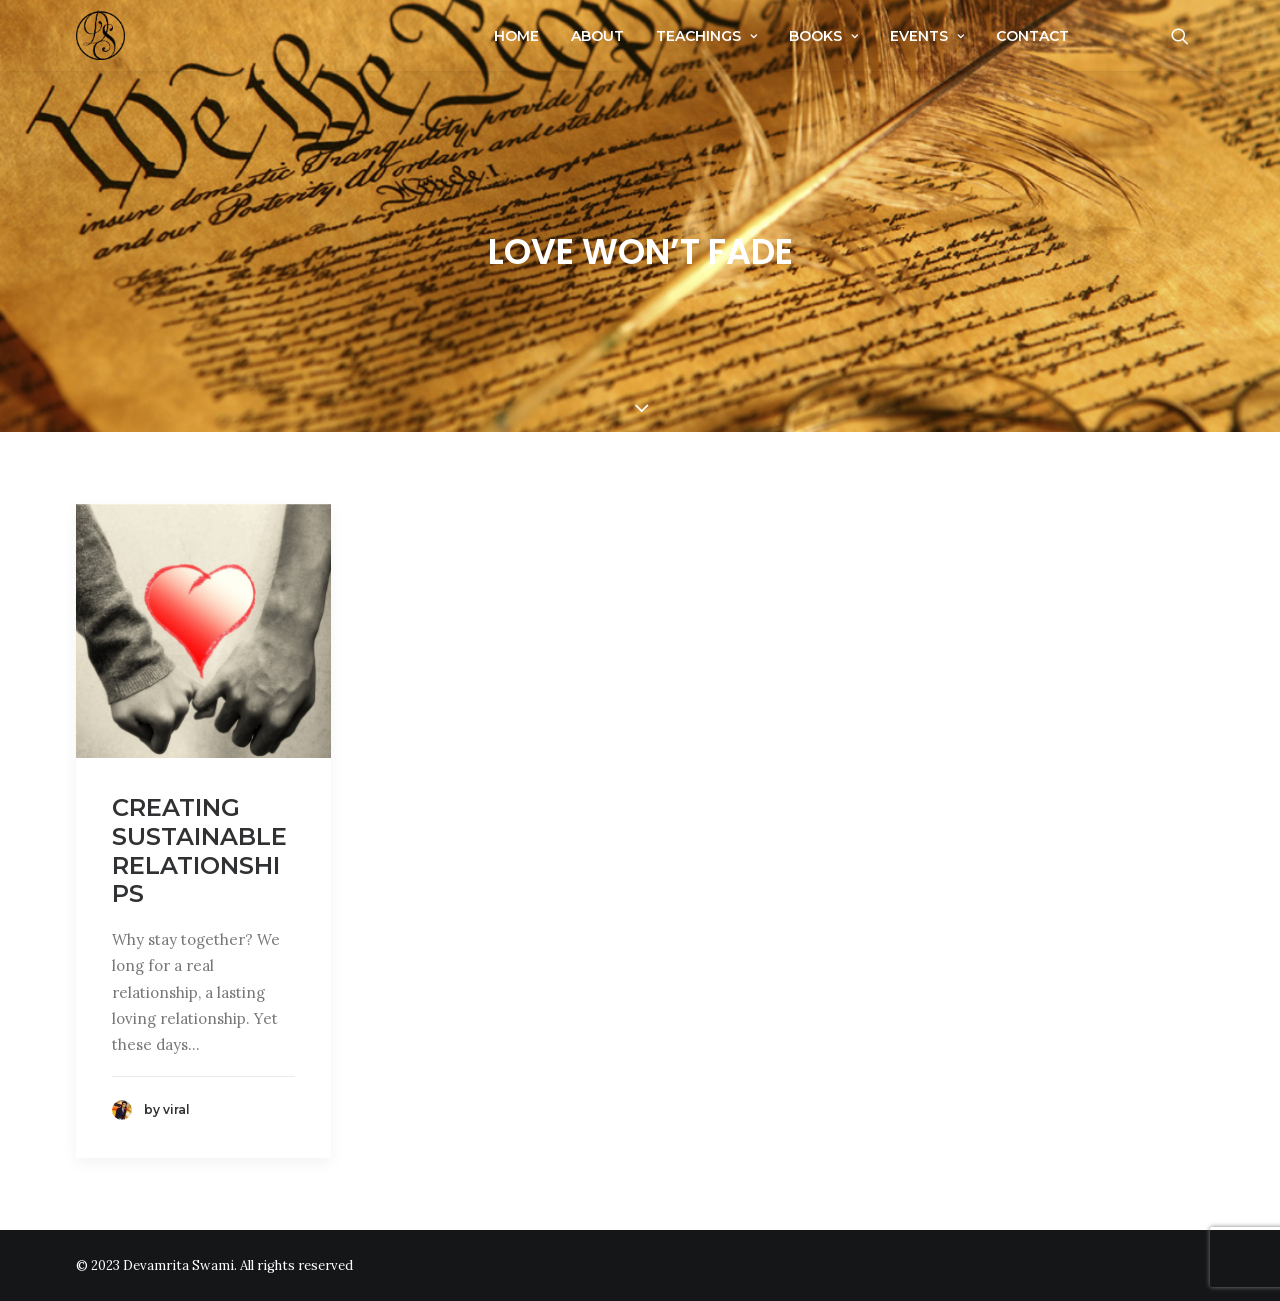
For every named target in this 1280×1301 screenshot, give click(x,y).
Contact (1032, 36)
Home (516, 36)
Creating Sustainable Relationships (199, 850)
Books (823, 36)
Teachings (706, 36)
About (597, 36)
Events (927, 36)
